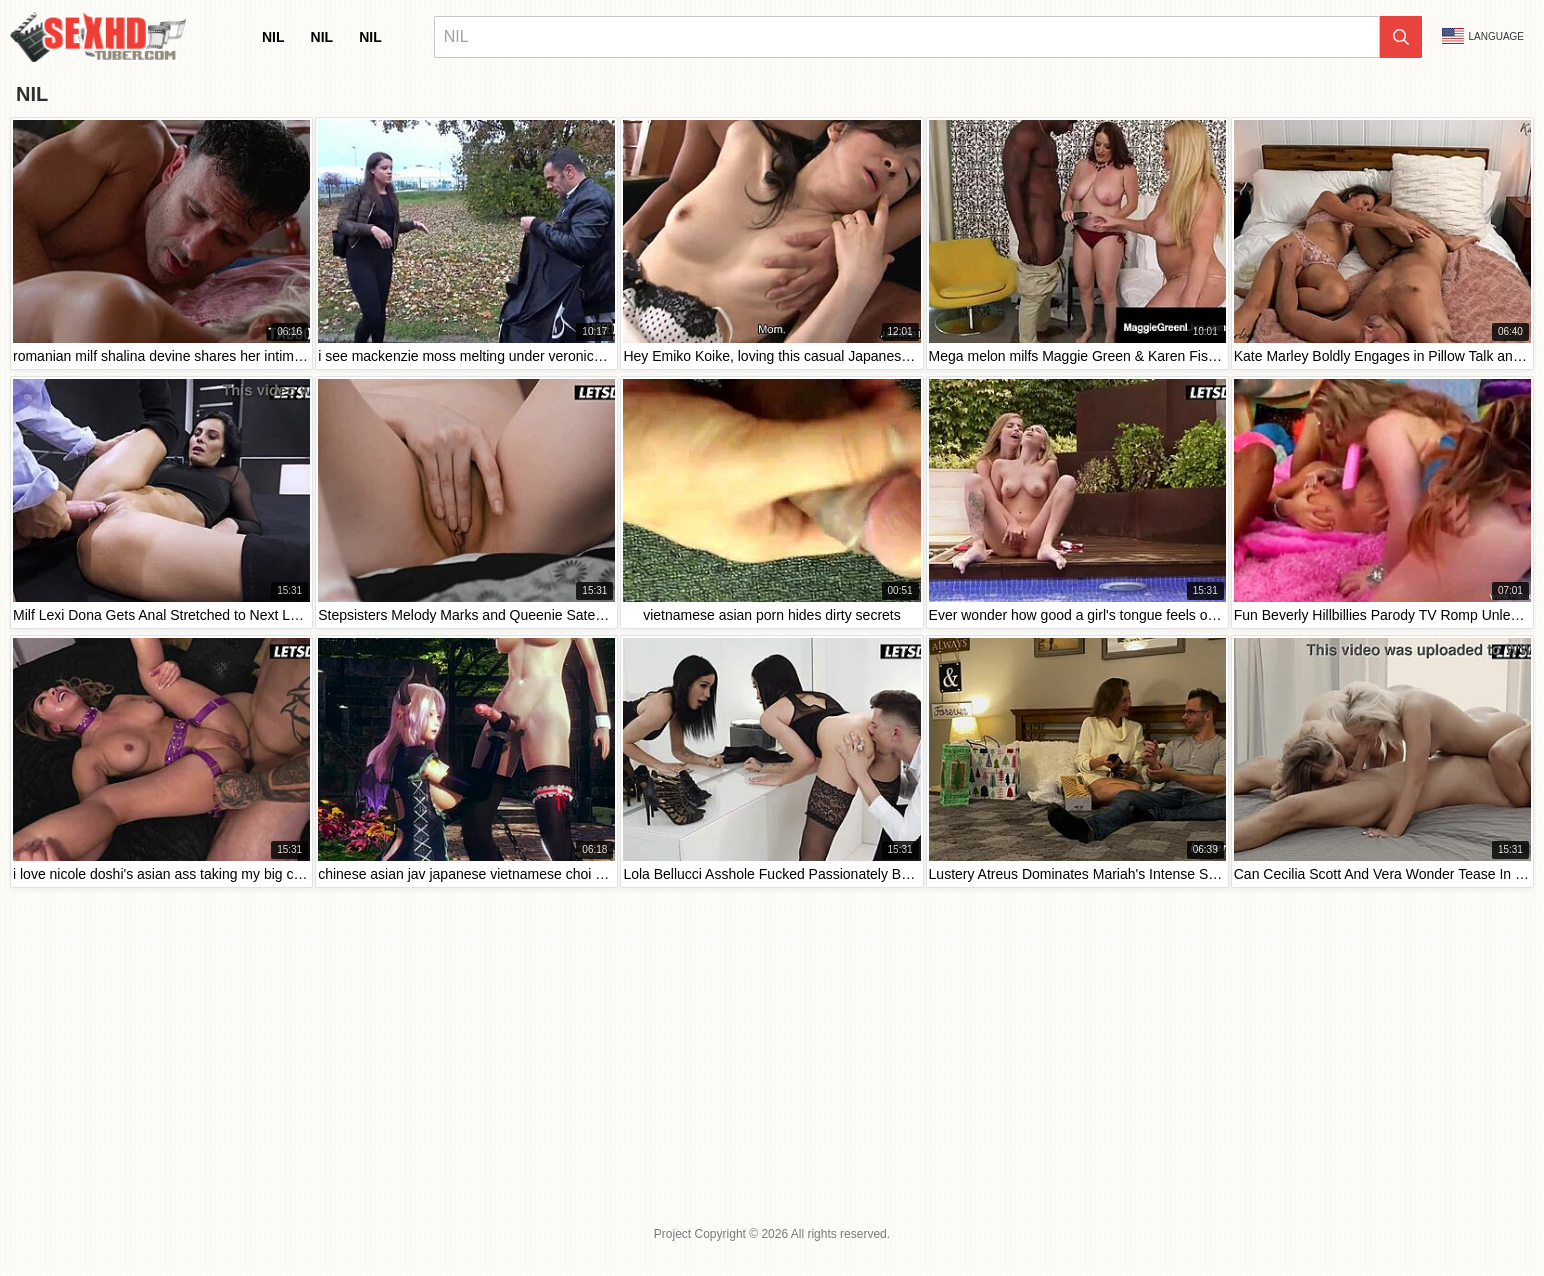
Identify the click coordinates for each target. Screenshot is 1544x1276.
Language (1483, 36)
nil (273, 37)
